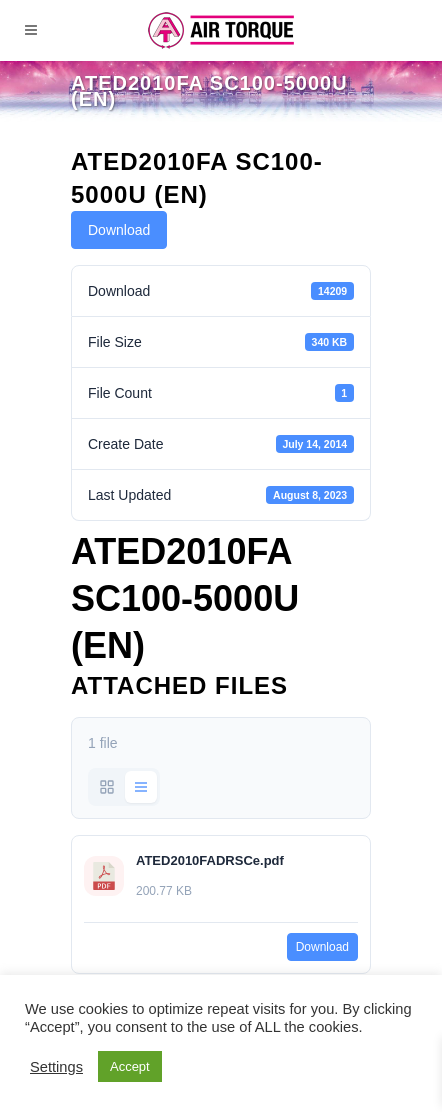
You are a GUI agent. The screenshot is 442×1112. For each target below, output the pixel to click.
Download (119, 230)
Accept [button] (130, 1066)
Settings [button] (56, 1067)
